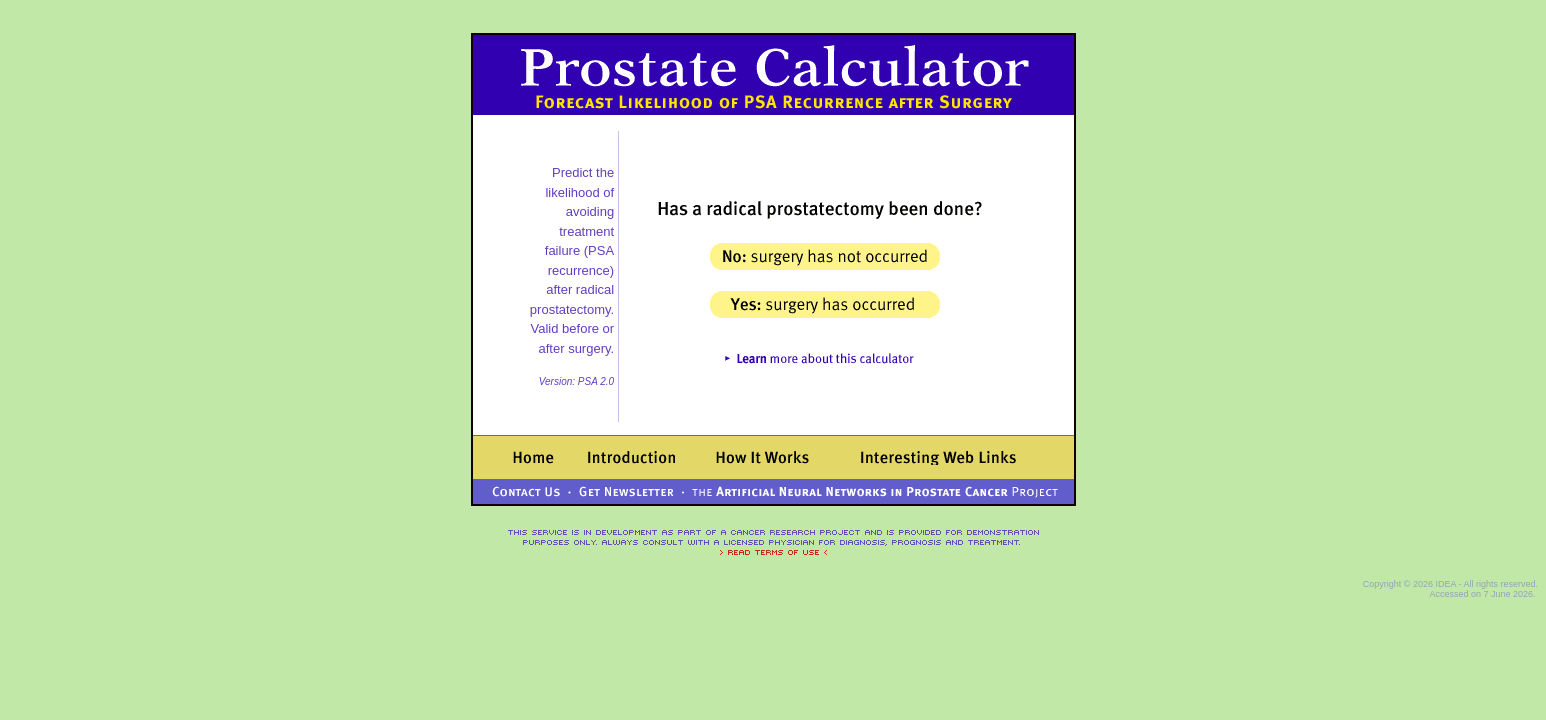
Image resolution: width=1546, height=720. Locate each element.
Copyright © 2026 (1399, 584)
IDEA (1445, 584)
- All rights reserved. (1497, 584)
